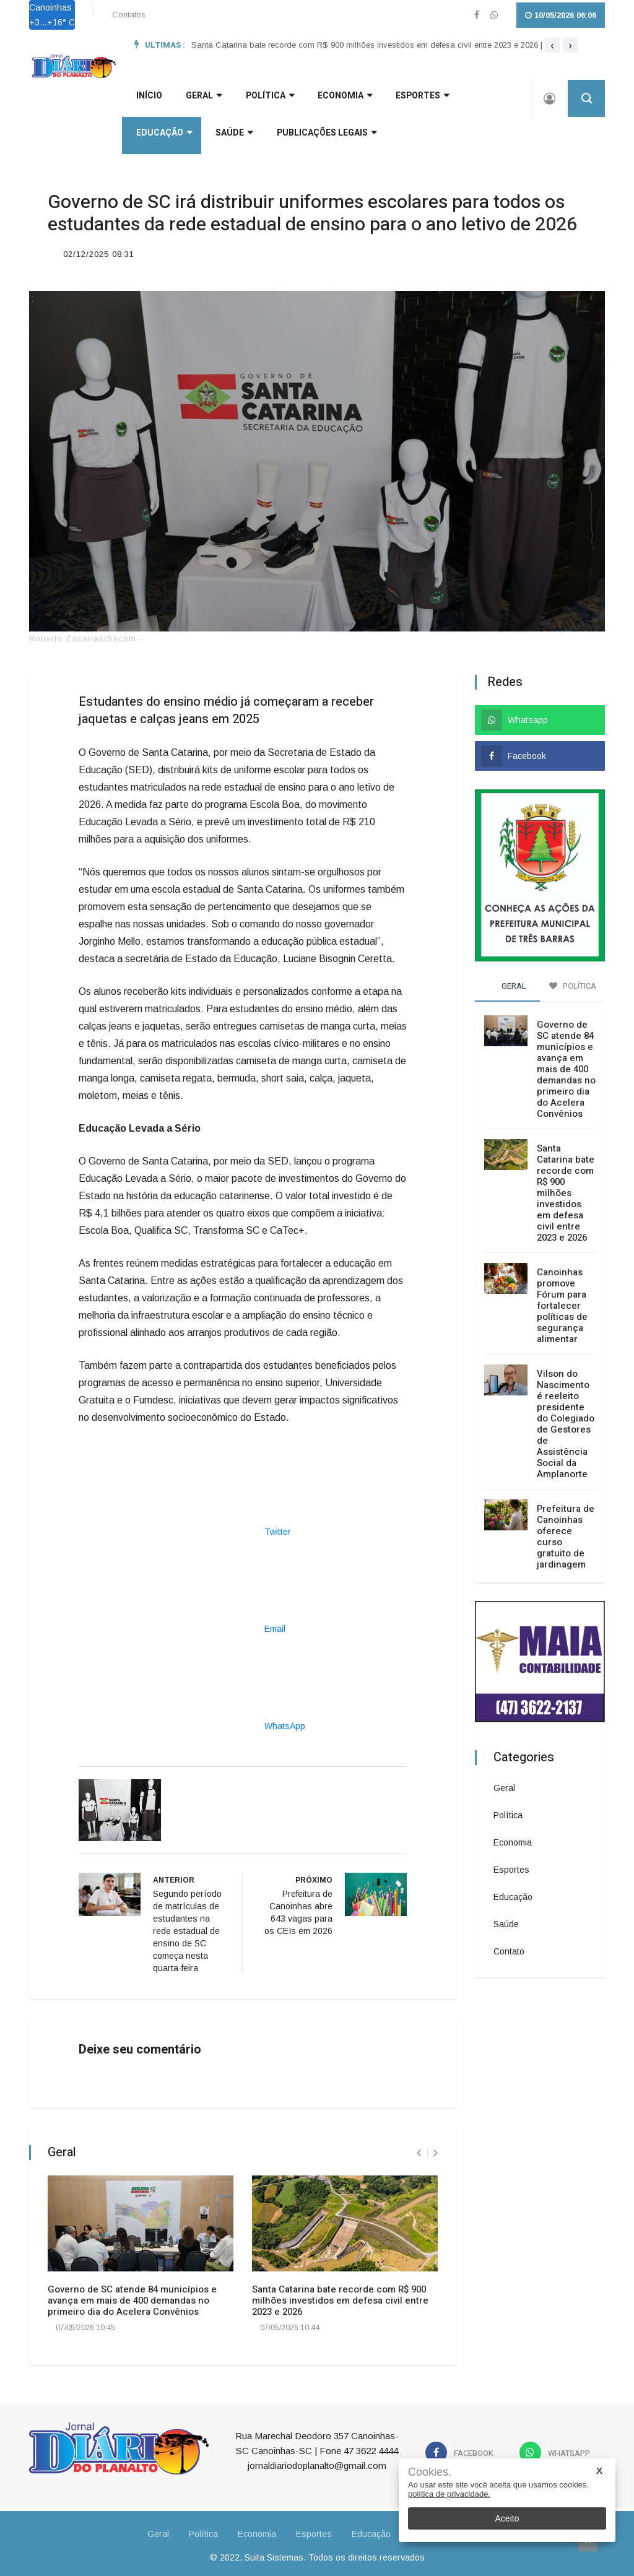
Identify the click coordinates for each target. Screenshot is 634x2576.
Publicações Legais (239, 137)
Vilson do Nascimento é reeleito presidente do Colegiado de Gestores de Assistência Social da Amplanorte (565, 1420)
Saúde (150, 137)
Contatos (128, 14)
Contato (508, 1947)
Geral (504, 1784)
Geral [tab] (507, 981)
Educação (477, 99)
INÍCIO (145, 99)
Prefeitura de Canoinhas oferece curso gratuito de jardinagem (565, 1532)
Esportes (402, 99)
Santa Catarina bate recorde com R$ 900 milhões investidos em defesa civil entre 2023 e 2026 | (366, 45)
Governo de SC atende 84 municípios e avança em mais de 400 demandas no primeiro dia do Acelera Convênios (132, 2296)
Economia (329, 99)
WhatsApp (192, 1722)
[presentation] (552, 45)
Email (182, 1624)
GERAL (196, 99)
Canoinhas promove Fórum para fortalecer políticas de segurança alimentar (562, 1301)
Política (257, 99)
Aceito (507, 2518)
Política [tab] (572, 981)
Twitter (185, 1527)
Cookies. (429, 2472)
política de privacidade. (449, 2494)
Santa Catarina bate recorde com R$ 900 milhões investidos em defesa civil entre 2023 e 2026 (340, 2296)
